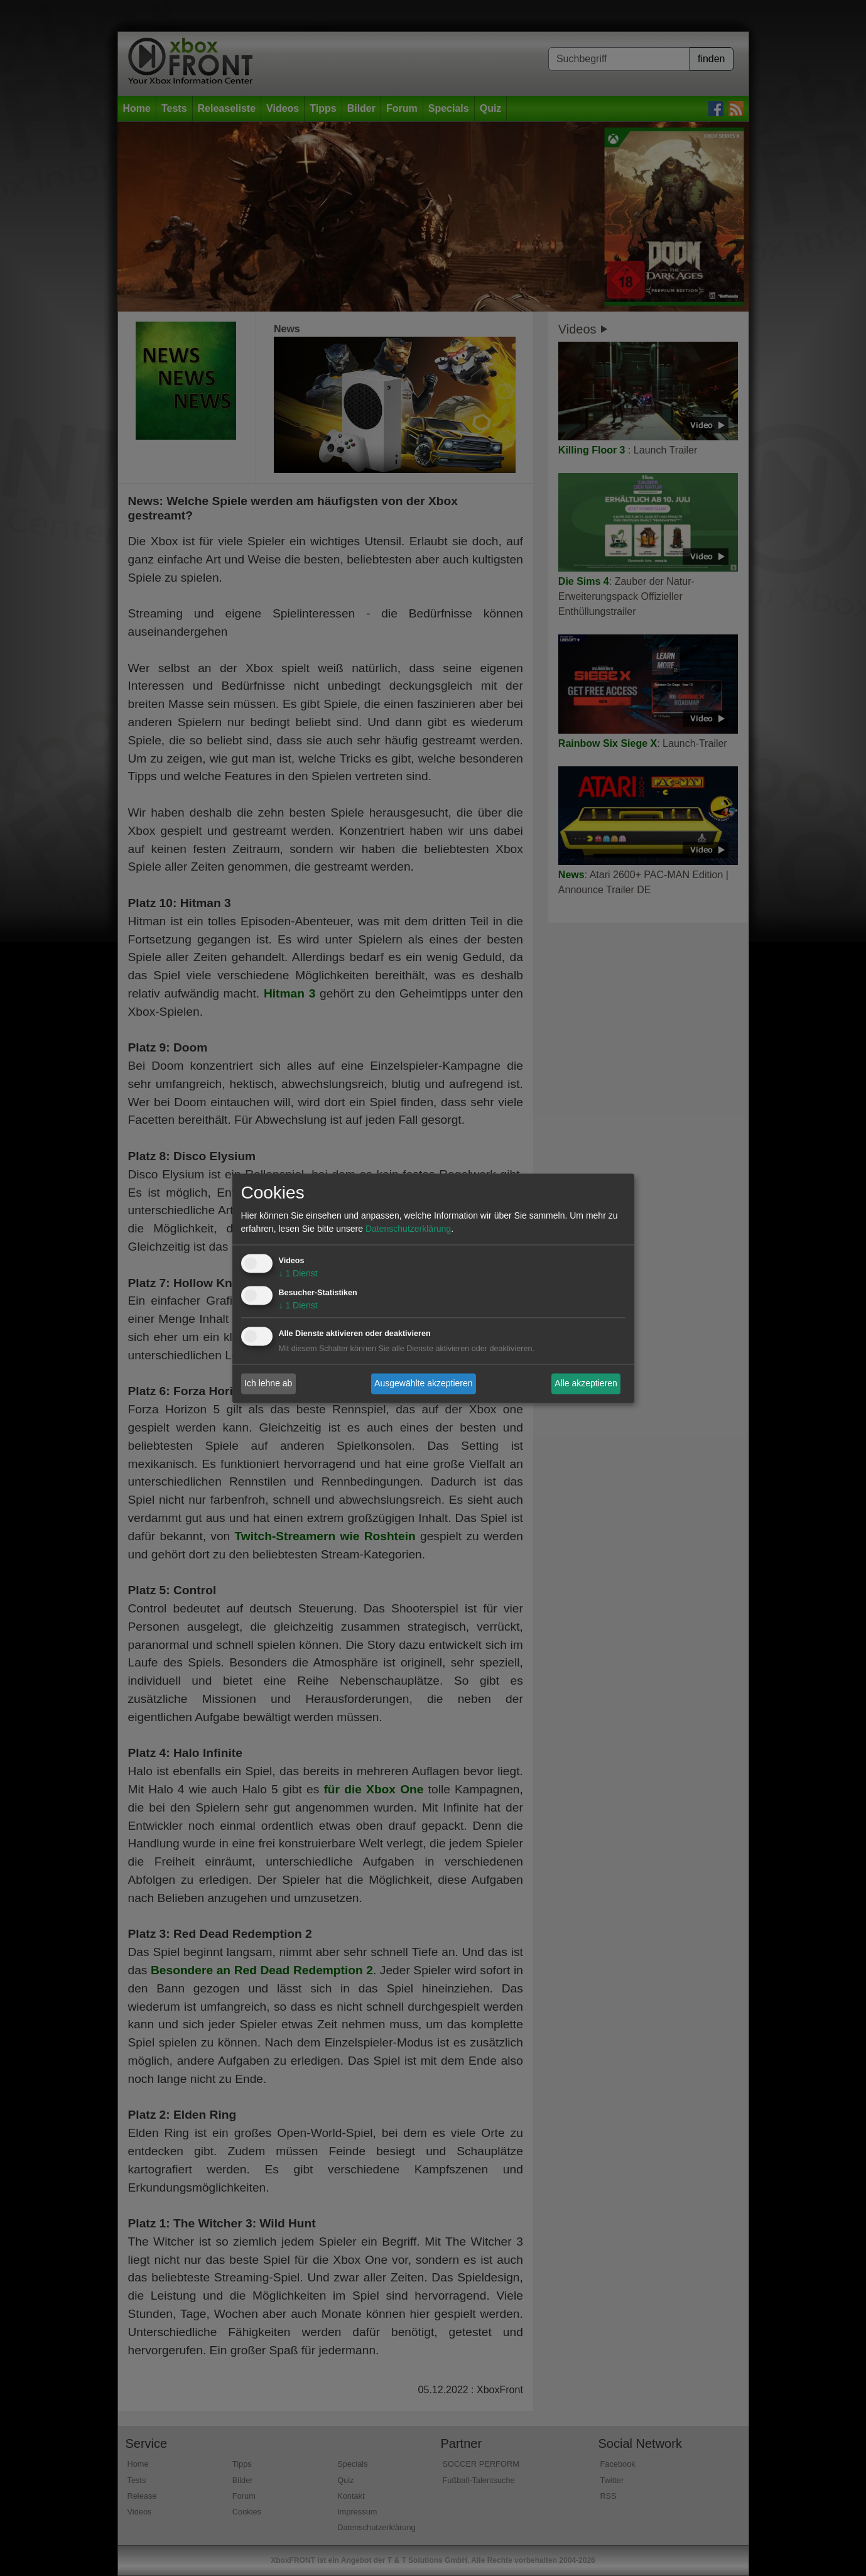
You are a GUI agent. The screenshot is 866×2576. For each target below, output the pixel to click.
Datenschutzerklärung (408, 1229)
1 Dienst (298, 1273)
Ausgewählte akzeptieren (423, 1383)
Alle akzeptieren (586, 1383)
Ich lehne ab (268, 1383)
